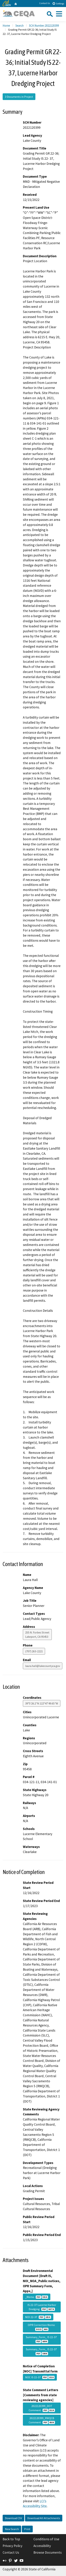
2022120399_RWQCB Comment (42, 2420)
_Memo (36, 2297)
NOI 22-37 (38, 2317)
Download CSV (13, 2518)
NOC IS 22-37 (40, 2377)
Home (6, 25)
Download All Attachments (43, 2518)
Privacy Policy (12, 2546)
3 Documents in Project (19, 96)
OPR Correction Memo (42, 2327)
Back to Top (11, 2539)
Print (27, 2529)
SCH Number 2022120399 (44, 25)
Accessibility (42, 2546)
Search (19, 25)
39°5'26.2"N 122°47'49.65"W (41, 1703)
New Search (12, 2529)
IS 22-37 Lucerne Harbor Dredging (41, 2307)
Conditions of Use (46, 2539)
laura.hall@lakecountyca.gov (42, 1666)
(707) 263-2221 (34, 1651)
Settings (58, 3)
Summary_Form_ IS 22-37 (42, 2339)
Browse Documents (47, 2552)
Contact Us (44, 3)
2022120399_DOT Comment (42, 2408)
